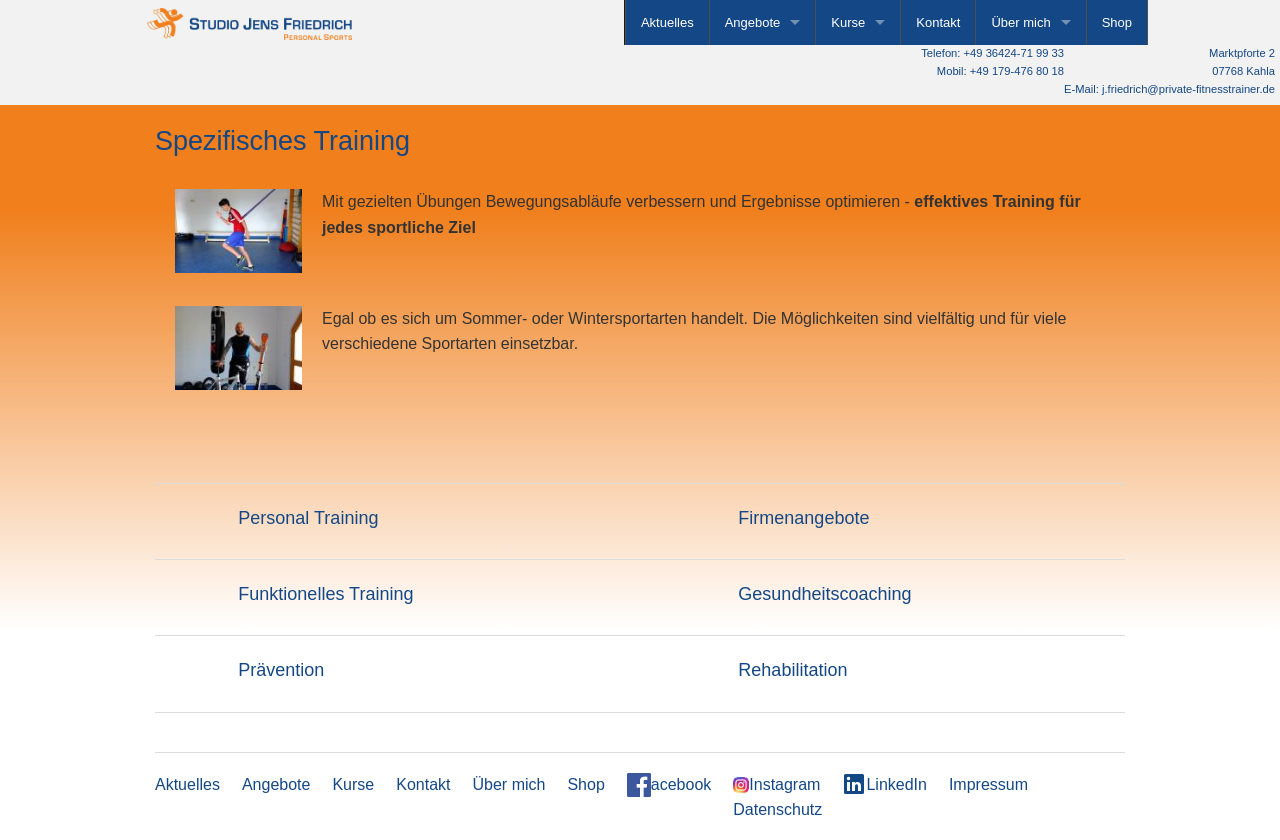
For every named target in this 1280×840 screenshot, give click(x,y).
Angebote (753, 22)
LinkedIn (884, 784)
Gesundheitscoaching (824, 594)
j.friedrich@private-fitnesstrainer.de (1188, 89)
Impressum (988, 784)
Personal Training (308, 518)
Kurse (848, 22)
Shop (1117, 22)
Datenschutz (777, 809)
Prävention (281, 670)
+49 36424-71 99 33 (1014, 53)
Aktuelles (667, 22)
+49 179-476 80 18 (1017, 71)
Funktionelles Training (325, 594)
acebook (669, 785)
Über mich (1020, 22)
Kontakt (938, 22)
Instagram (776, 785)
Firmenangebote (803, 518)
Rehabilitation (792, 670)
